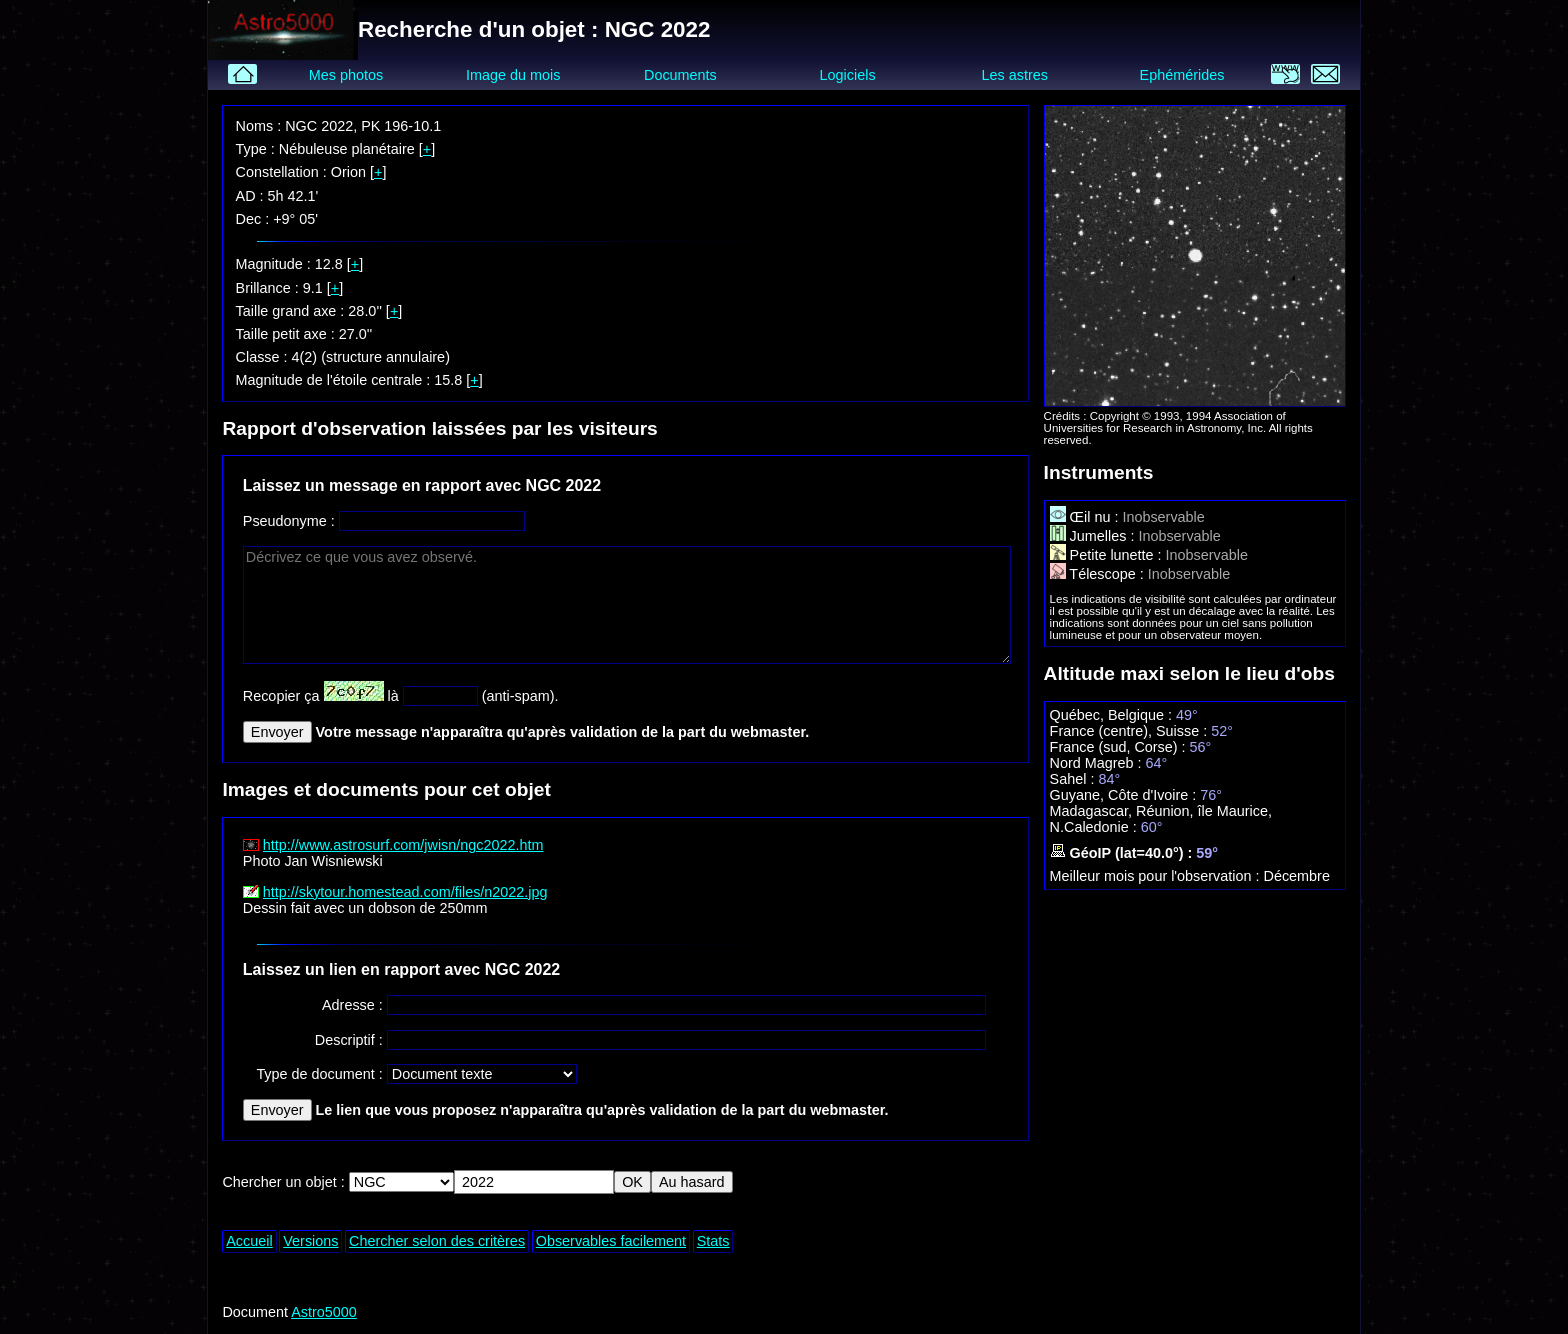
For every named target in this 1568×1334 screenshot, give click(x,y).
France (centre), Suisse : (1131, 731)
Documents (680, 75)
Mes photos (346, 75)
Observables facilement (611, 1241)
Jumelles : (1094, 536)
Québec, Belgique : (1113, 715)
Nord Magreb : (1098, 763)
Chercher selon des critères (437, 1241)
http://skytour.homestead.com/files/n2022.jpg (405, 892)
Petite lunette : (1108, 555)
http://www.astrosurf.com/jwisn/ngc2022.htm (403, 845)
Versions (310, 1241)
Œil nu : (1086, 517)
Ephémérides (1182, 75)
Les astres (1015, 75)
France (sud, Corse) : (1120, 747)
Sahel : (1074, 779)
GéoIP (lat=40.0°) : (1123, 853)
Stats (713, 1241)
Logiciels (848, 75)
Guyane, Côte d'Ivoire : (1125, 795)
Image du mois (513, 75)
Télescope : (1099, 574)
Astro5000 (324, 1312)
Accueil (249, 1241)
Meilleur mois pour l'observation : (1157, 876)
